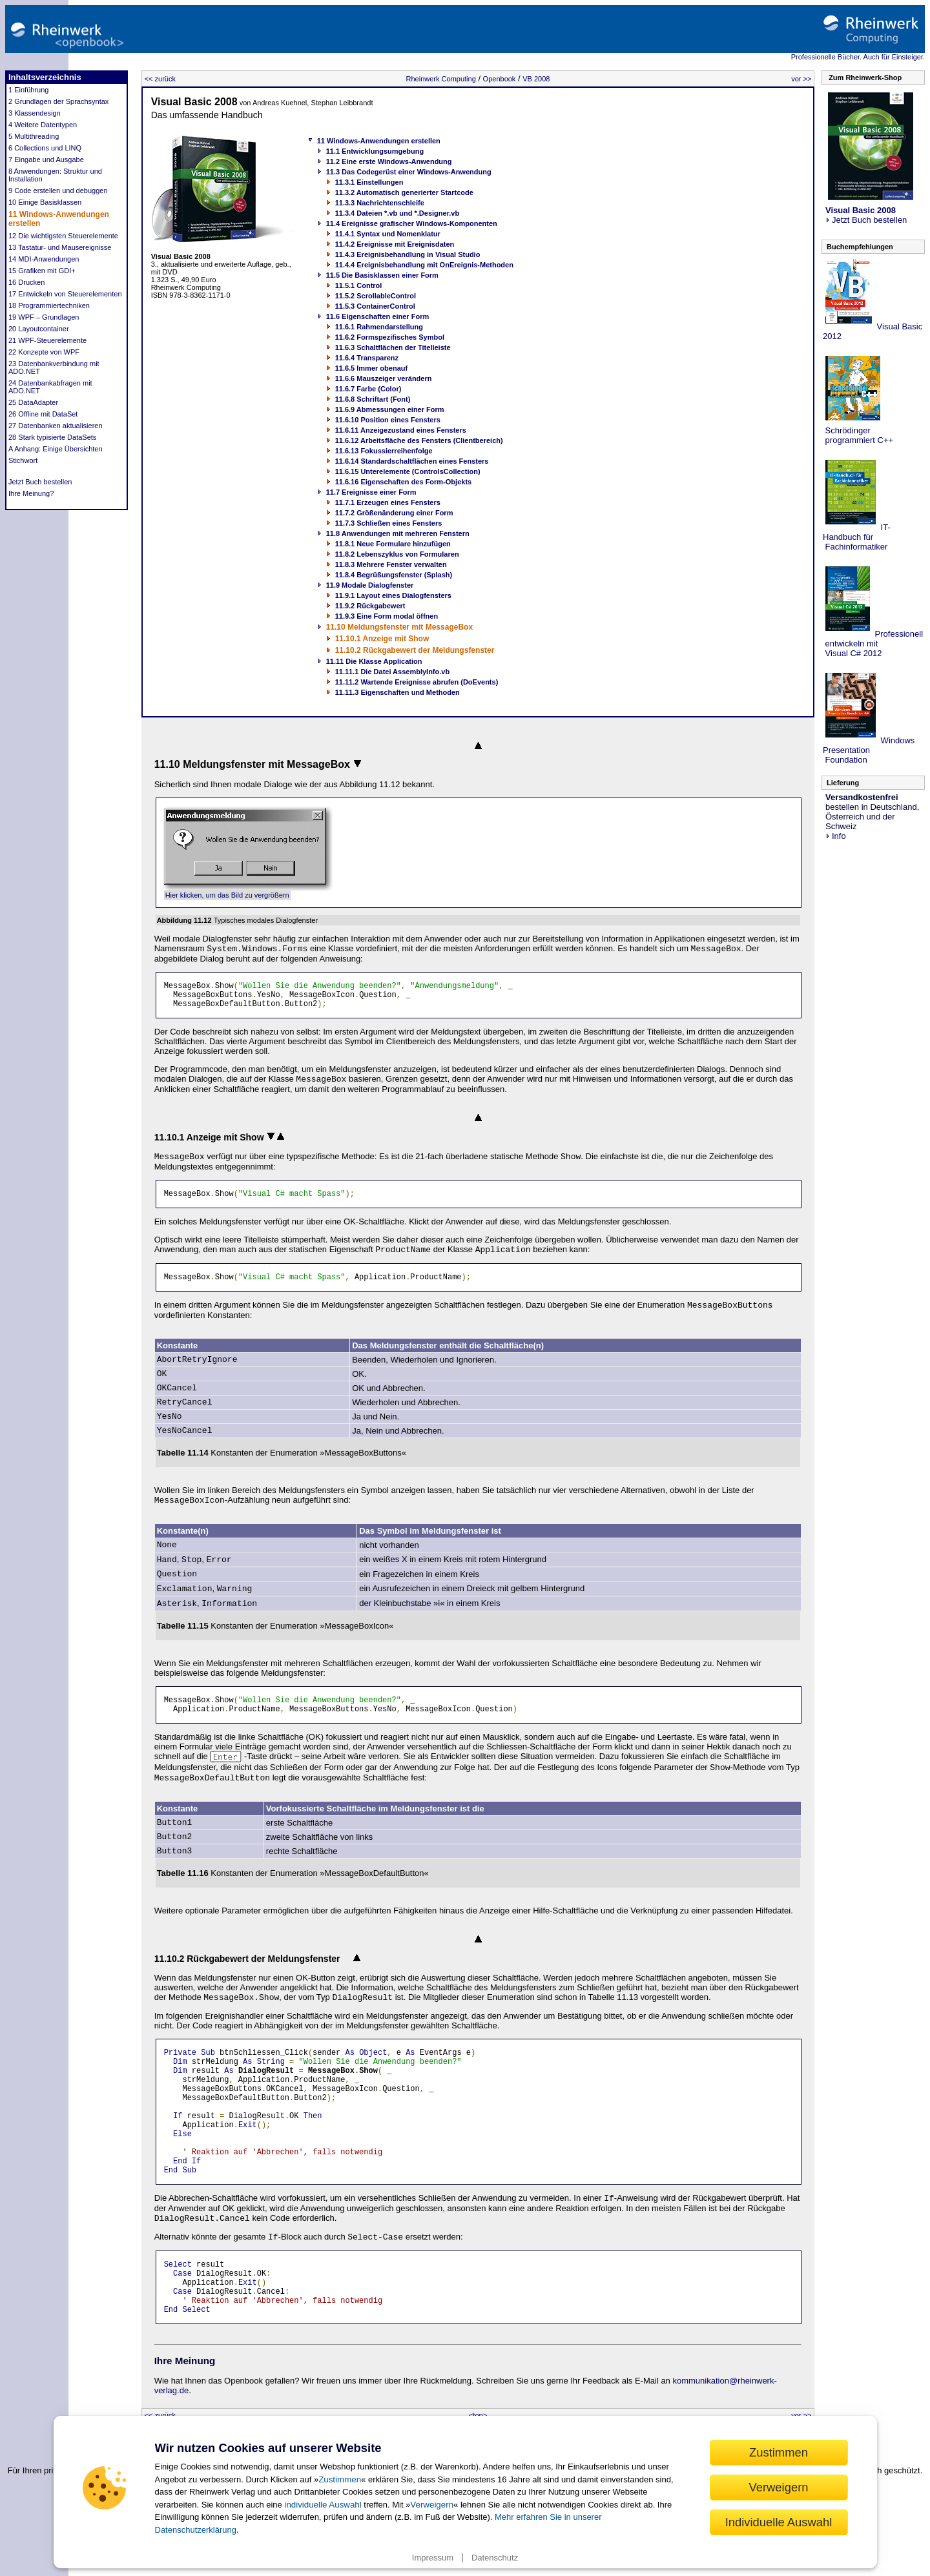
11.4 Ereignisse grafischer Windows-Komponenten (411, 223)
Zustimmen (339, 2479)
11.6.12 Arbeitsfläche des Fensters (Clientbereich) (419, 440)
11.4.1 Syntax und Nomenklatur (387, 234)
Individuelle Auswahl (778, 2522)
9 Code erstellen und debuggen (58, 190)
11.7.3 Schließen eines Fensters (388, 523)
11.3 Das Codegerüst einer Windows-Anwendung (408, 172)
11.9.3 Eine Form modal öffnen (387, 616)
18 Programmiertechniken (49, 305)
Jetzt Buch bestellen (40, 482)
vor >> (801, 79)
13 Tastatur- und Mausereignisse (59, 247)
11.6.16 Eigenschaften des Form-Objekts (403, 482)
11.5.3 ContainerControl (375, 306)
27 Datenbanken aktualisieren (55, 425)
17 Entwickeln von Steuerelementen (65, 294)
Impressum (432, 2557)
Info (835, 836)
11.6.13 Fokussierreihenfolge (384, 451)
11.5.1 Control (358, 285)
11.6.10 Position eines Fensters (387, 420)
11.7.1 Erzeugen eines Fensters (387, 502)
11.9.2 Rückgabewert (370, 606)
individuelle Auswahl (322, 2504)
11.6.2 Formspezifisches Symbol (389, 337)
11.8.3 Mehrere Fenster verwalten (391, 564)
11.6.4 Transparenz (366, 358)
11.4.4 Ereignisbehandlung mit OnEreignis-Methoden (424, 265)
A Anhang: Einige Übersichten (55, 449)
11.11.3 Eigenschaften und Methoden (397, 692)
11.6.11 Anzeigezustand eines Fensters (400, 430)
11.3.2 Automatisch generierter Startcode (404, 192)
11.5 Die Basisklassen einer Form (382, 275)
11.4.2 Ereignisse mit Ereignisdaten (395, 244)
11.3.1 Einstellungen (369, 182)
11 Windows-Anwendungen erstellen (378, 141)
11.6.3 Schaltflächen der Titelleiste (393, 347)
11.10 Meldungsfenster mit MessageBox (399, 627)
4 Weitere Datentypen (42, 125)
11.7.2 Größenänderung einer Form (394, 513)
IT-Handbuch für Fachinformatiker (857, 536)
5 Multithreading (33, 136)
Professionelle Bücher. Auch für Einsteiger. (858, 57)
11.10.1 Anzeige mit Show (382, 638)
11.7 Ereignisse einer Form (371, 492)
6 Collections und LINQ (44, 148)
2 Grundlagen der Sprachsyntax (58, 101)
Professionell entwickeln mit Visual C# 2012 (873, 643)
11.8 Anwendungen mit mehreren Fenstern (398, 533)
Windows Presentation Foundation (868, 750)
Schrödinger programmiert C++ (858, 435)
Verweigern (431, 2504)
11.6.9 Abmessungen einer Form (389, 409)
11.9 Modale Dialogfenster (370, 585)
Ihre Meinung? (31, 493)
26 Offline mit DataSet (43, 414)
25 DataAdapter (33, 402)
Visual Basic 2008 (194, 101)
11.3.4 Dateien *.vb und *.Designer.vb (397, 213)
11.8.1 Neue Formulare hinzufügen (393, 544)
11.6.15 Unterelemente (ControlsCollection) (407, 471)
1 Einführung (28, 90)
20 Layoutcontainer (38, 329)
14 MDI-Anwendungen (43, 259)
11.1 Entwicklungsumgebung (375, 151)
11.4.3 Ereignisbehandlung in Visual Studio (407, 254)
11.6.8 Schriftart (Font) (373, 399)
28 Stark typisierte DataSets (52, 437)
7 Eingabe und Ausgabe (46, 159)
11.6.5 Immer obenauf (371, 368)
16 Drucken (26, 282)
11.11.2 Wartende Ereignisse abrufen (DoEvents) (417, 682)
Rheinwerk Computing (441, 79)
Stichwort (22, 460)
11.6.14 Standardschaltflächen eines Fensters (412, 461)
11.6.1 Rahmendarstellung (379, 327)
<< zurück (160, 79)
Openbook (499, 79)
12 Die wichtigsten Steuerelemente (63, 236)
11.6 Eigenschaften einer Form (377, 316)
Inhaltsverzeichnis (44, 77)
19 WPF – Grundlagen (43, 317)
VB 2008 (536, 79)
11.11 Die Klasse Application (374, 661)
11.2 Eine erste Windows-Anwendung (389, 161)
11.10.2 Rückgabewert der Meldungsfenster (415, 650)
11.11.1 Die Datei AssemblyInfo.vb (392, 671)
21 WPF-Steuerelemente (47, 340)
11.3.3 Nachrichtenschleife (379, 203)
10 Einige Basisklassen (44, 202)
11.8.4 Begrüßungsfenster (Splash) (394, 575)
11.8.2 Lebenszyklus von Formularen (397, 554)
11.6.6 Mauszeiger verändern (383, 378)
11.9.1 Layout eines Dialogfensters (393, 595)
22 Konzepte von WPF (43, 352)
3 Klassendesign (34, 113)
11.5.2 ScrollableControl (375, 296)
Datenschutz (494, 2557)
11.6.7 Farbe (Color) (368, 389)
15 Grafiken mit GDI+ (42, 270)
